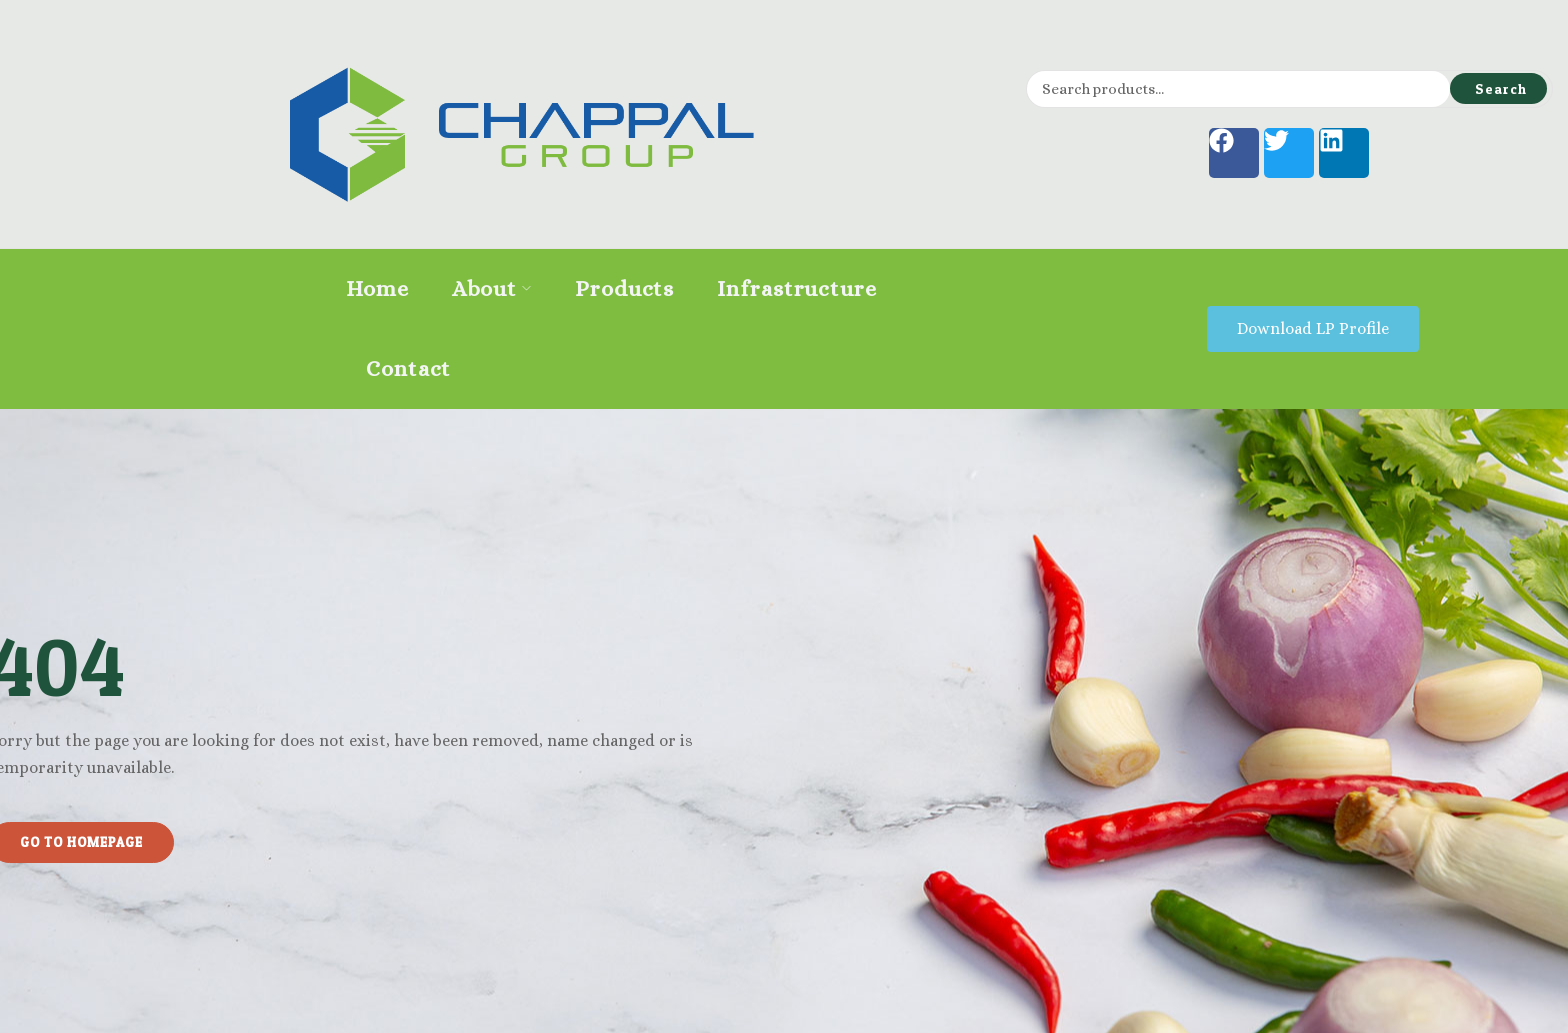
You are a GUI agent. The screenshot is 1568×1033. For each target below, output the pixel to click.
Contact (408, 368)
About (492, 288)
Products (624, 288)
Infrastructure (797, 288)
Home (377, 288)
